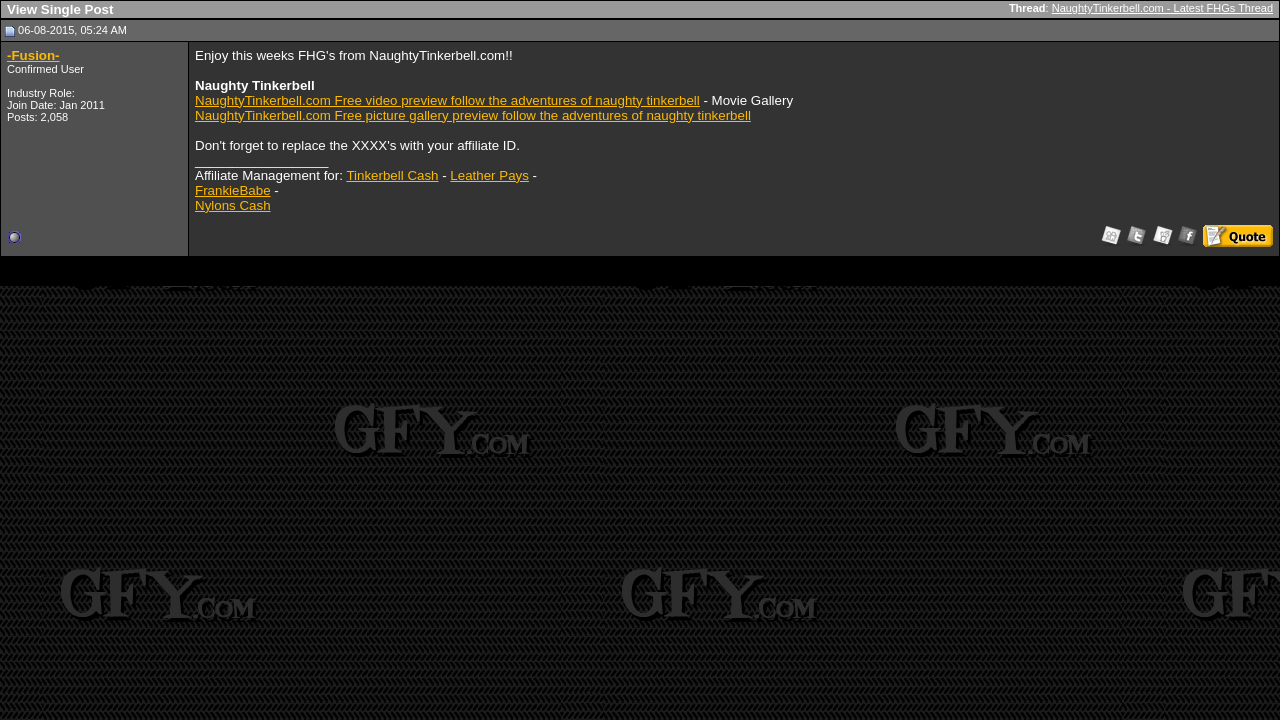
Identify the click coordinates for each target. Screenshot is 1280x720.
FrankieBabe (233, 190)
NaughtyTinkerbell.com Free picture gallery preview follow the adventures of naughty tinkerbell (473, 115)
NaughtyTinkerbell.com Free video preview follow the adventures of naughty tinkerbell (447, 100)
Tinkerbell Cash (392, 175)
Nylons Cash (233, 205)
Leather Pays (489, 175)
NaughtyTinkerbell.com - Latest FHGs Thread (1162, 8)
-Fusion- (33, 55)
